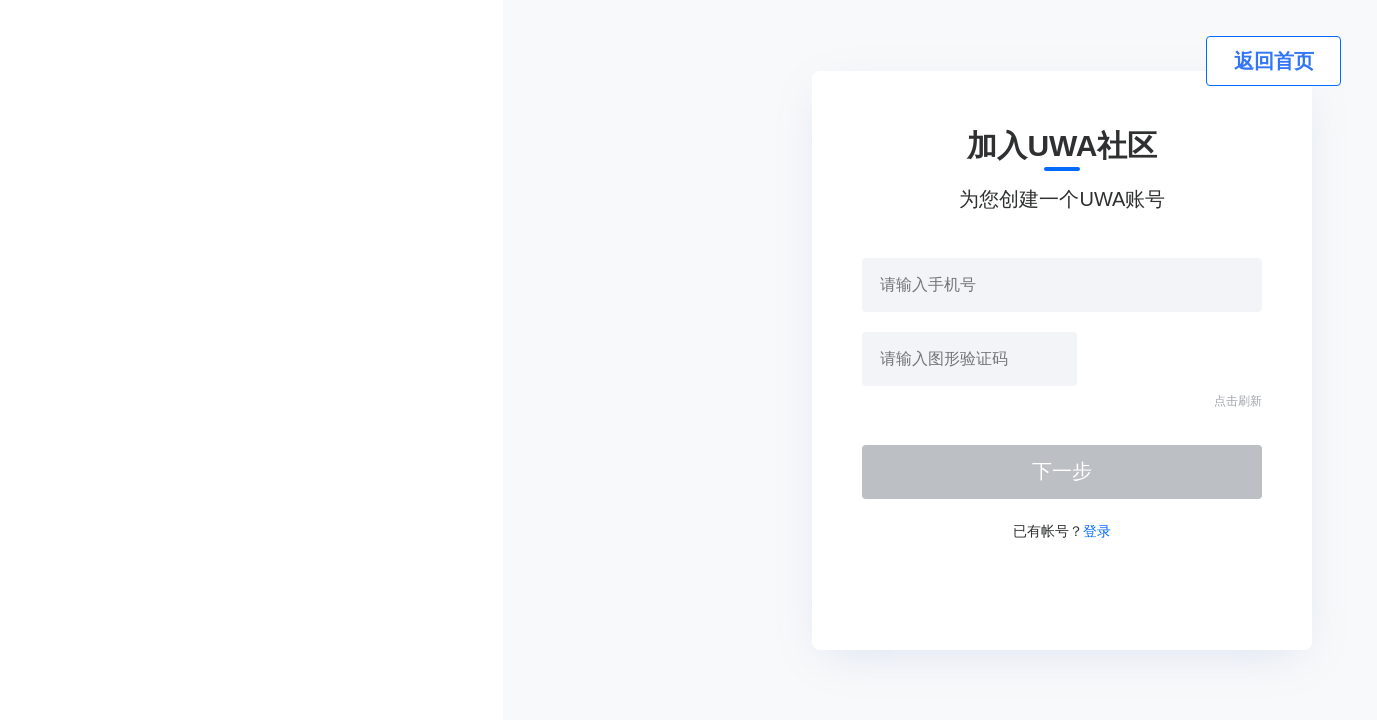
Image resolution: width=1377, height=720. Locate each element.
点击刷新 (1238, 401)
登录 (1097, 531)
